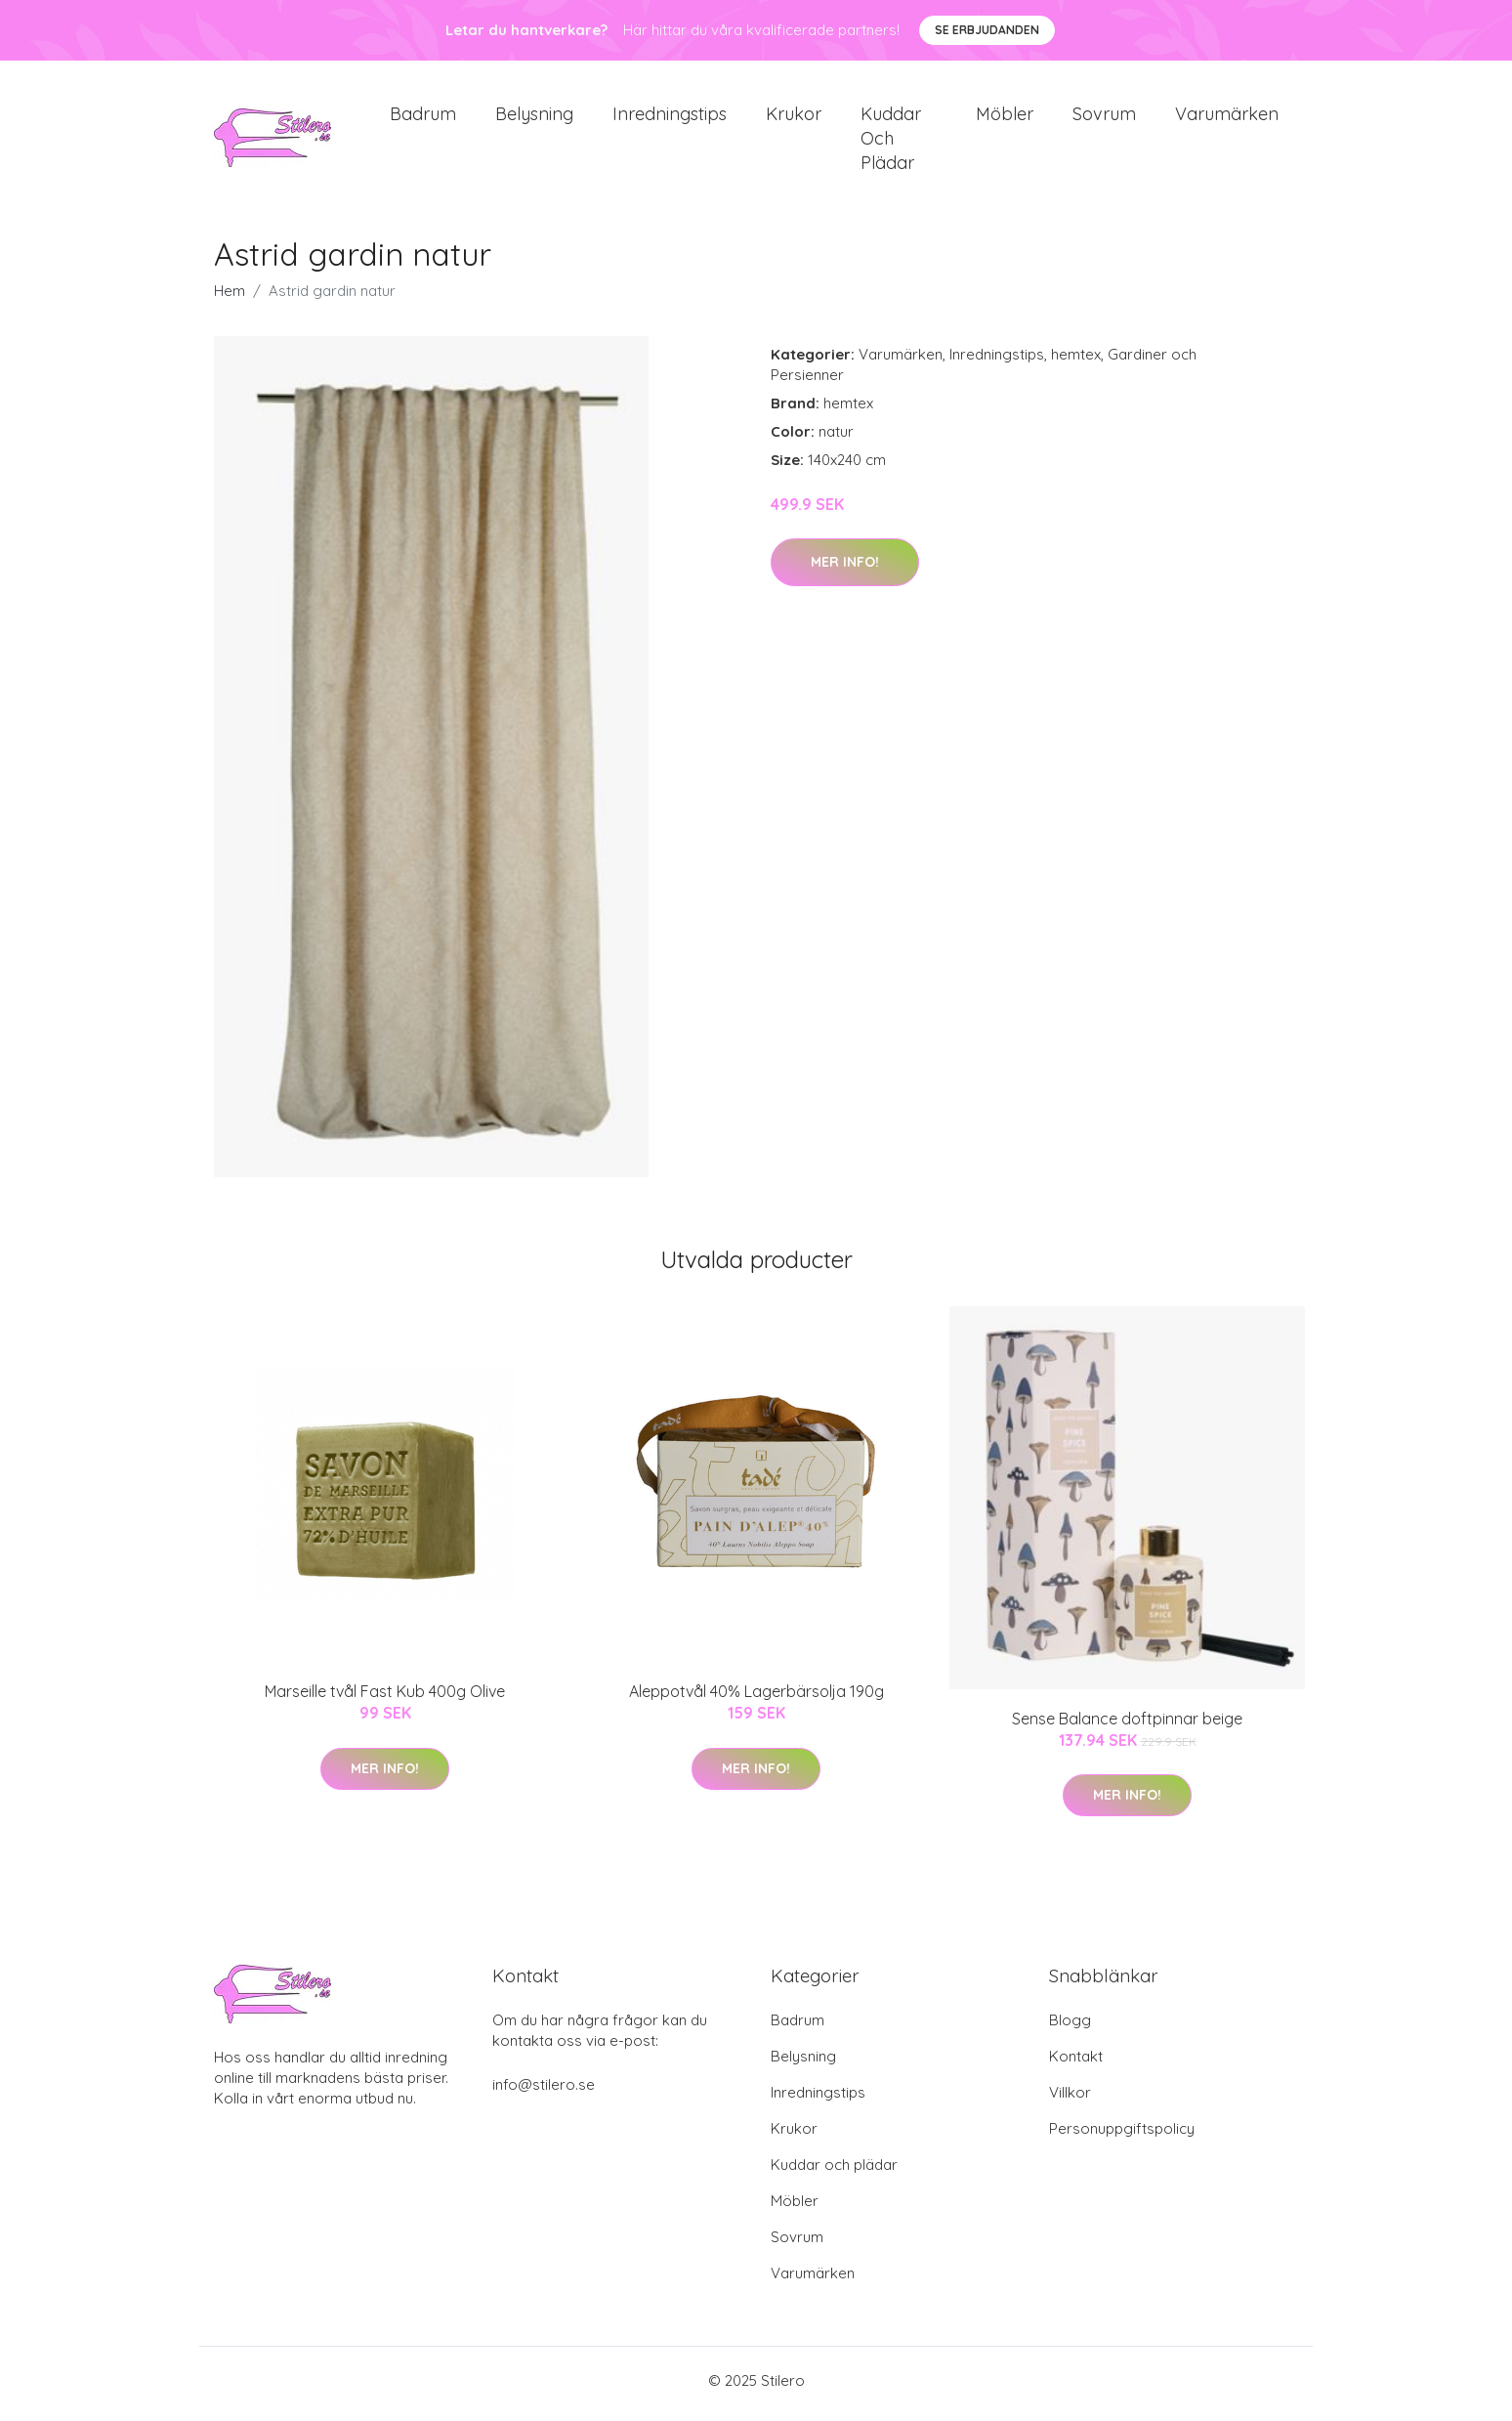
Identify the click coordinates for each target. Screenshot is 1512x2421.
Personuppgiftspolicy (1122, 2135)
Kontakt (1076, 2063)
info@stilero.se (543, 2091)
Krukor (793, 117)
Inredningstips (669, 117)
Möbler (1004, 117)
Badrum (423, 117)
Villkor (1070, 2099)
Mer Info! (845, 568)
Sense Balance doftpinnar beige (1127, 1724)
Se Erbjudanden (987, 29)
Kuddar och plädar (891, 141)
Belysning (534, 117)
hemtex (1076, 361)
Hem (229, 297)
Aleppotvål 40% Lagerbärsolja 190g (756, 1698)
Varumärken (1227, 117)
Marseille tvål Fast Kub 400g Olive (385, 1698)
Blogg (1070, 2027)
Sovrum (1104, 117)
